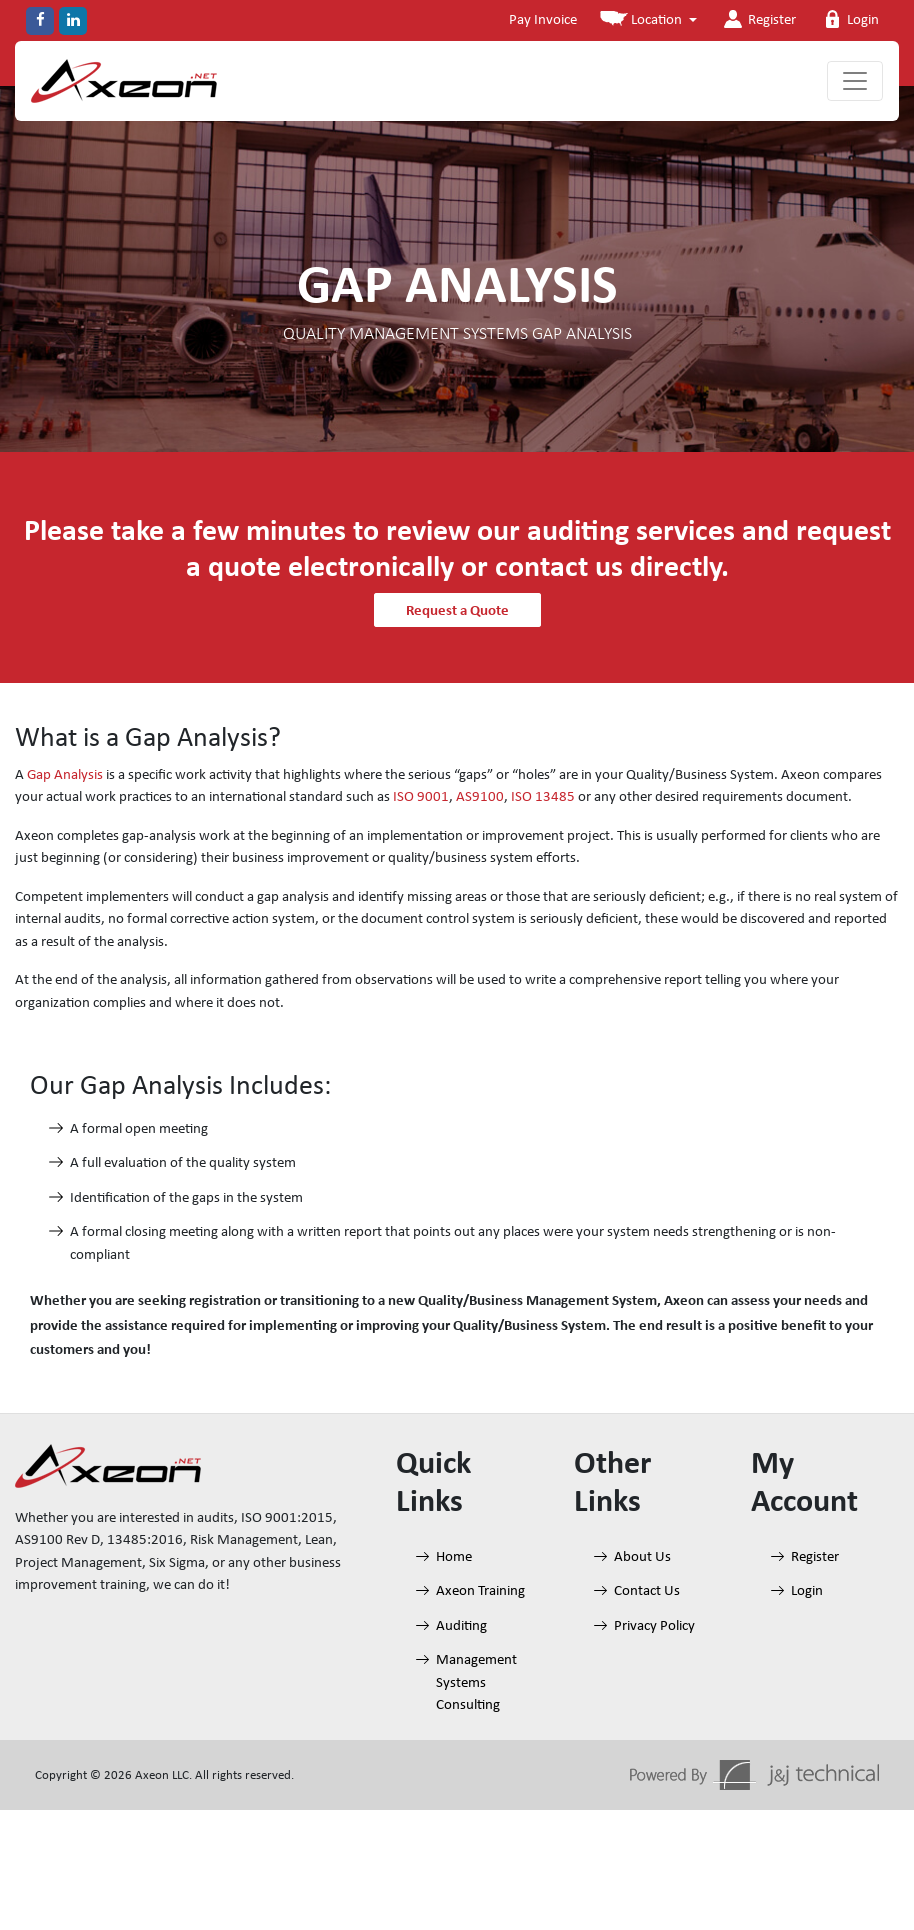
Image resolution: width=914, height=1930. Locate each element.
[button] (648, 21)
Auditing (461, 1626)
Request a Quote (457, 610)
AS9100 (480, 797)
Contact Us (647, 1591)
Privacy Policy (654, 1626)
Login (849, 19)
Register (758, 19)
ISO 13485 (543, 797)
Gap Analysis (65, 775)
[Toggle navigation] (855, 81)
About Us (642, 1557)
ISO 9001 (421, 797)
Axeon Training (480, 1591)
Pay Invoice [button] (543, 20)
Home (454, 1557)
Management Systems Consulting (476, 1683)
